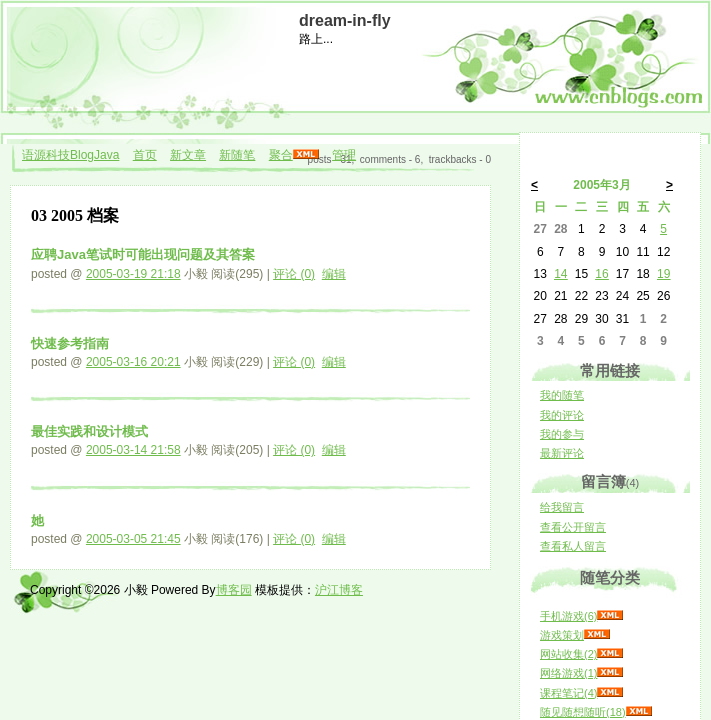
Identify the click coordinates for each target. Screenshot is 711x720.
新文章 (188, 155)
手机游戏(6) (568, 616)
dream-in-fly (345, 20)
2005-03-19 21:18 (133, 274)
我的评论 (562, 415)
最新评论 (562, 453)
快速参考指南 (70, 343)
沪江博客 (339, 590)
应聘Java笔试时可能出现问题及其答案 (143, 254)
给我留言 (562, 507)
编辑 (334, 274)
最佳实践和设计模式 (89, 431)
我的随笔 (562, 395)
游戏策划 (562, 635)
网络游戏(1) (568, 673)
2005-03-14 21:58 (133, 450)
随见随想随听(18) (583, 712)
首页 (145, 155)
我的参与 (562, 434)
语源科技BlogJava (70, 155)
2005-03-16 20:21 (133, 362)
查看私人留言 (573, 546)
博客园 (234, 590)
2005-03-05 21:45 (133, 539)
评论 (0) (294, 274)
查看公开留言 (573, 527)
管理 (344, 155)
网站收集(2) (568, 654)
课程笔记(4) (568, 693)
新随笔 (237, 155)
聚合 (281, 155)
